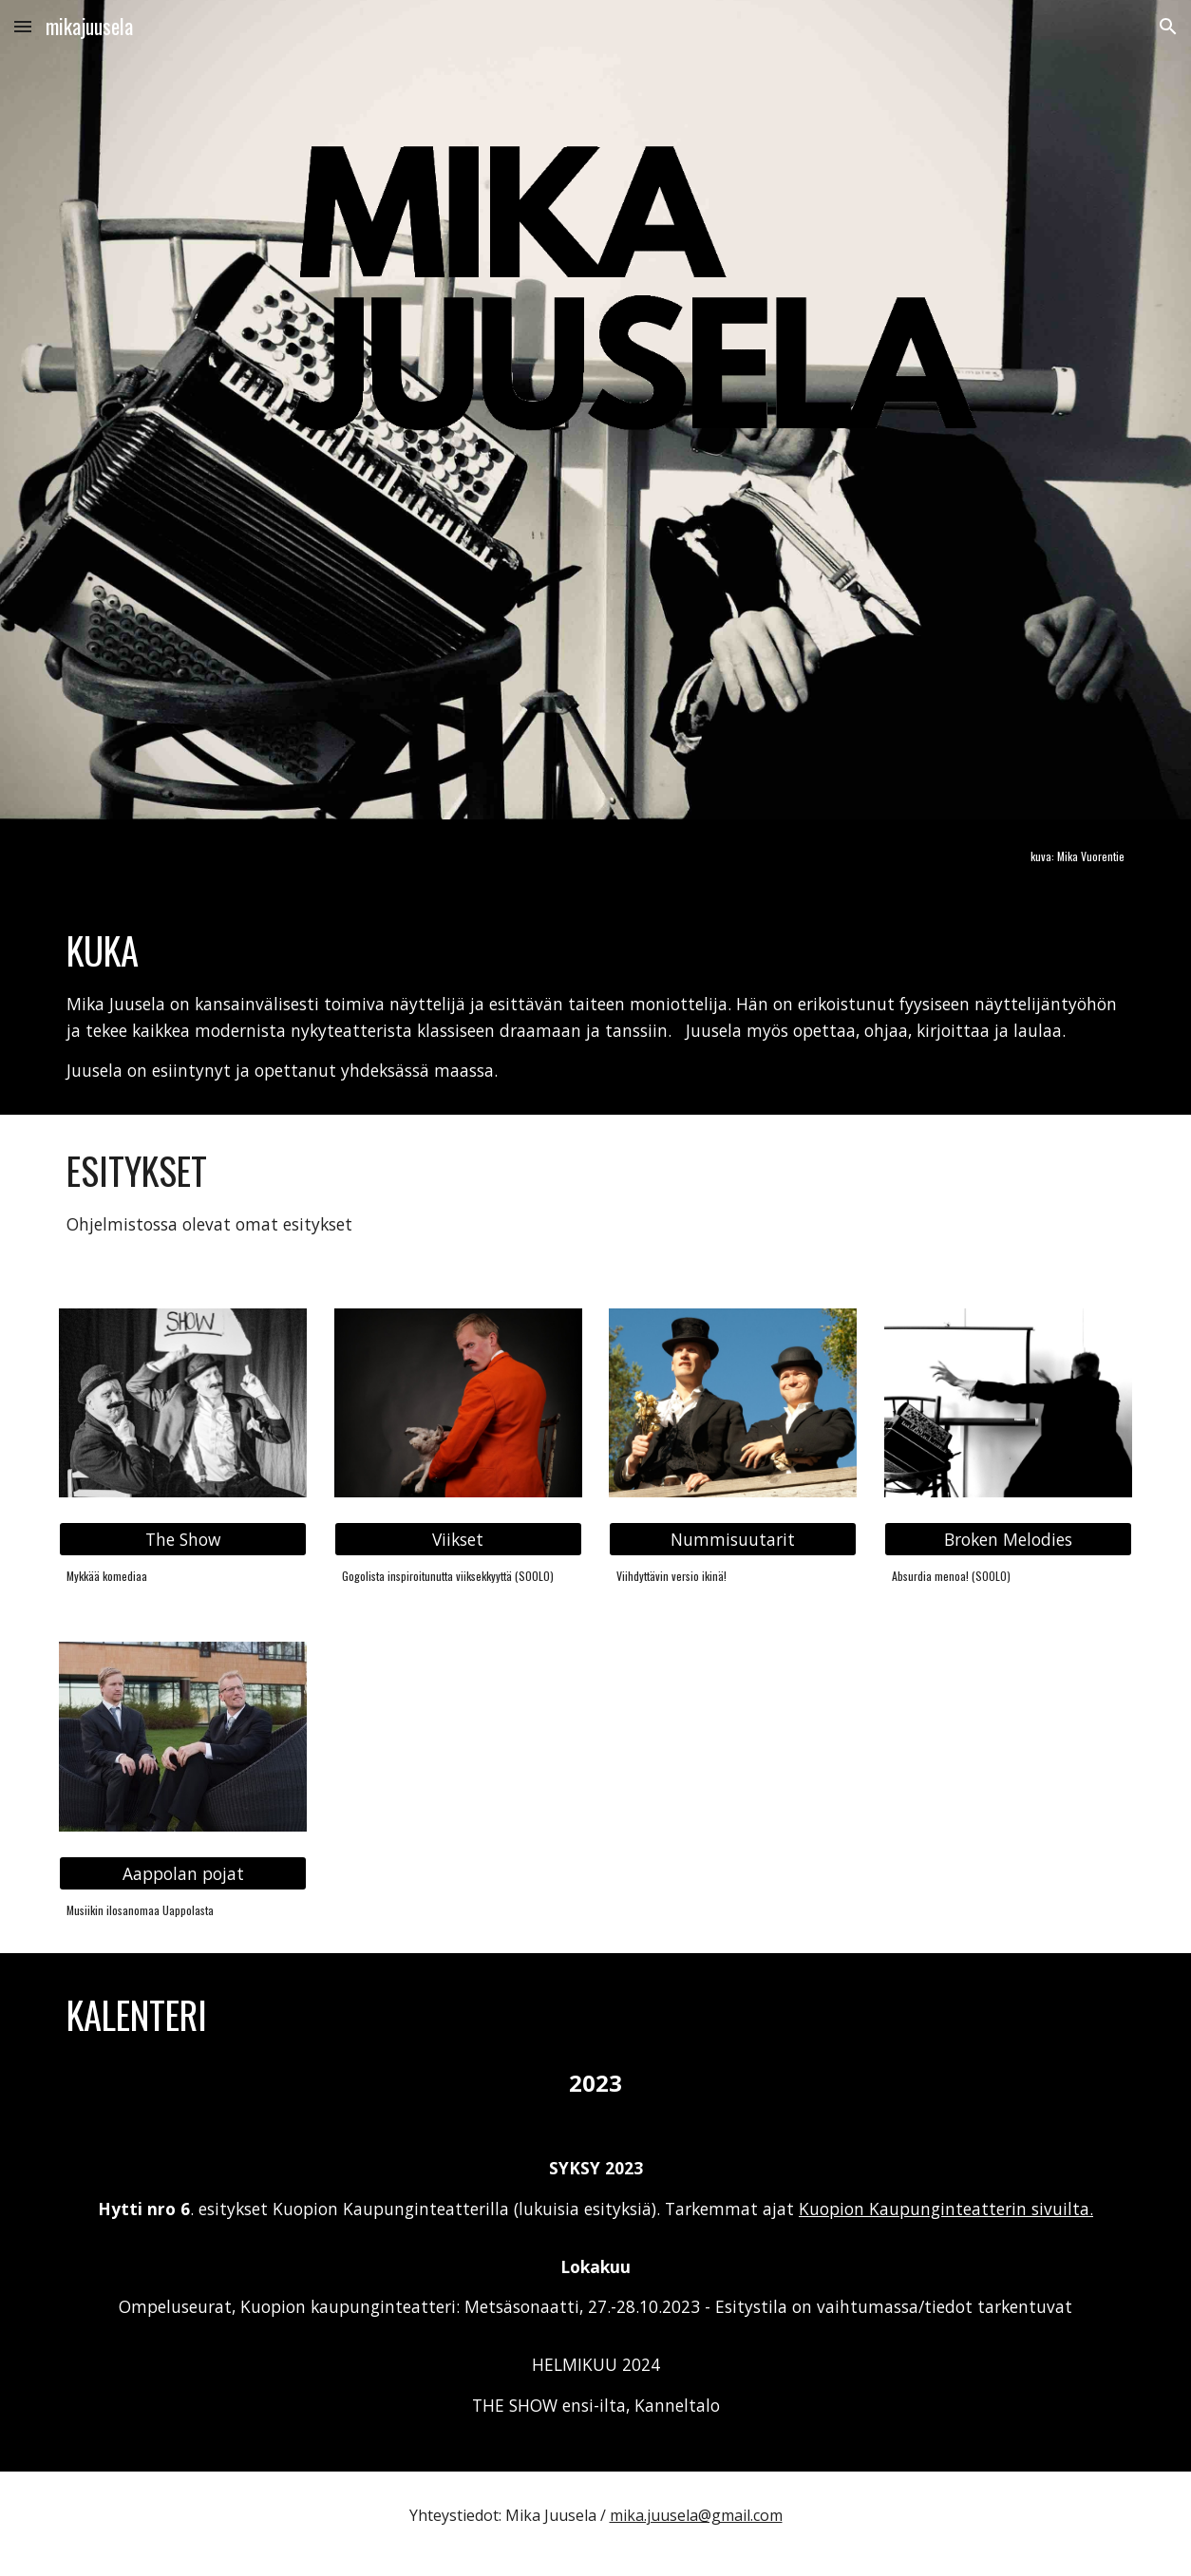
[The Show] (183, 1540)
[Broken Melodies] (1008, 1540)
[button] (23, 26)
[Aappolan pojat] (183, 1873)
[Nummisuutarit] (733, 1540)
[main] (1008, 856)
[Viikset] (458, 1540)
